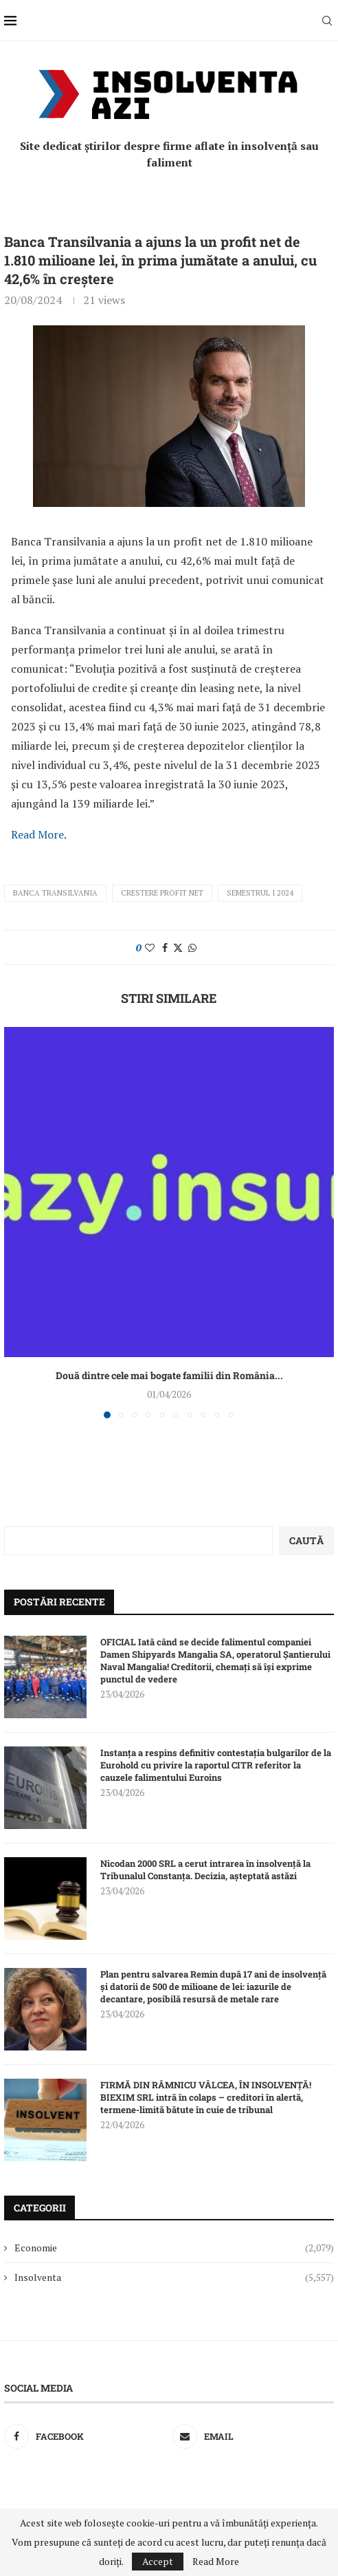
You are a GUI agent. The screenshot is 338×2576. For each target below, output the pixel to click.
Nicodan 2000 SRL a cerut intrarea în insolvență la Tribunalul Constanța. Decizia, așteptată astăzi (205, 1869)
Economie (174, 2248)
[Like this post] (150, 947)
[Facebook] (85, 2436)
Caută (306, 1540)
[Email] (253, 2436)
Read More (37, 834)
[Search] (327, 21)
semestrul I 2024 (260, 893)
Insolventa (174, 2277)
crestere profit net (162, 893)
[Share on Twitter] (178, 947)
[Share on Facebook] (165, 947)
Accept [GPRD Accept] (157, 2561)
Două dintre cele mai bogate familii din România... (169, 1375)
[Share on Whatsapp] (192, 947)
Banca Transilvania (55, 893)
